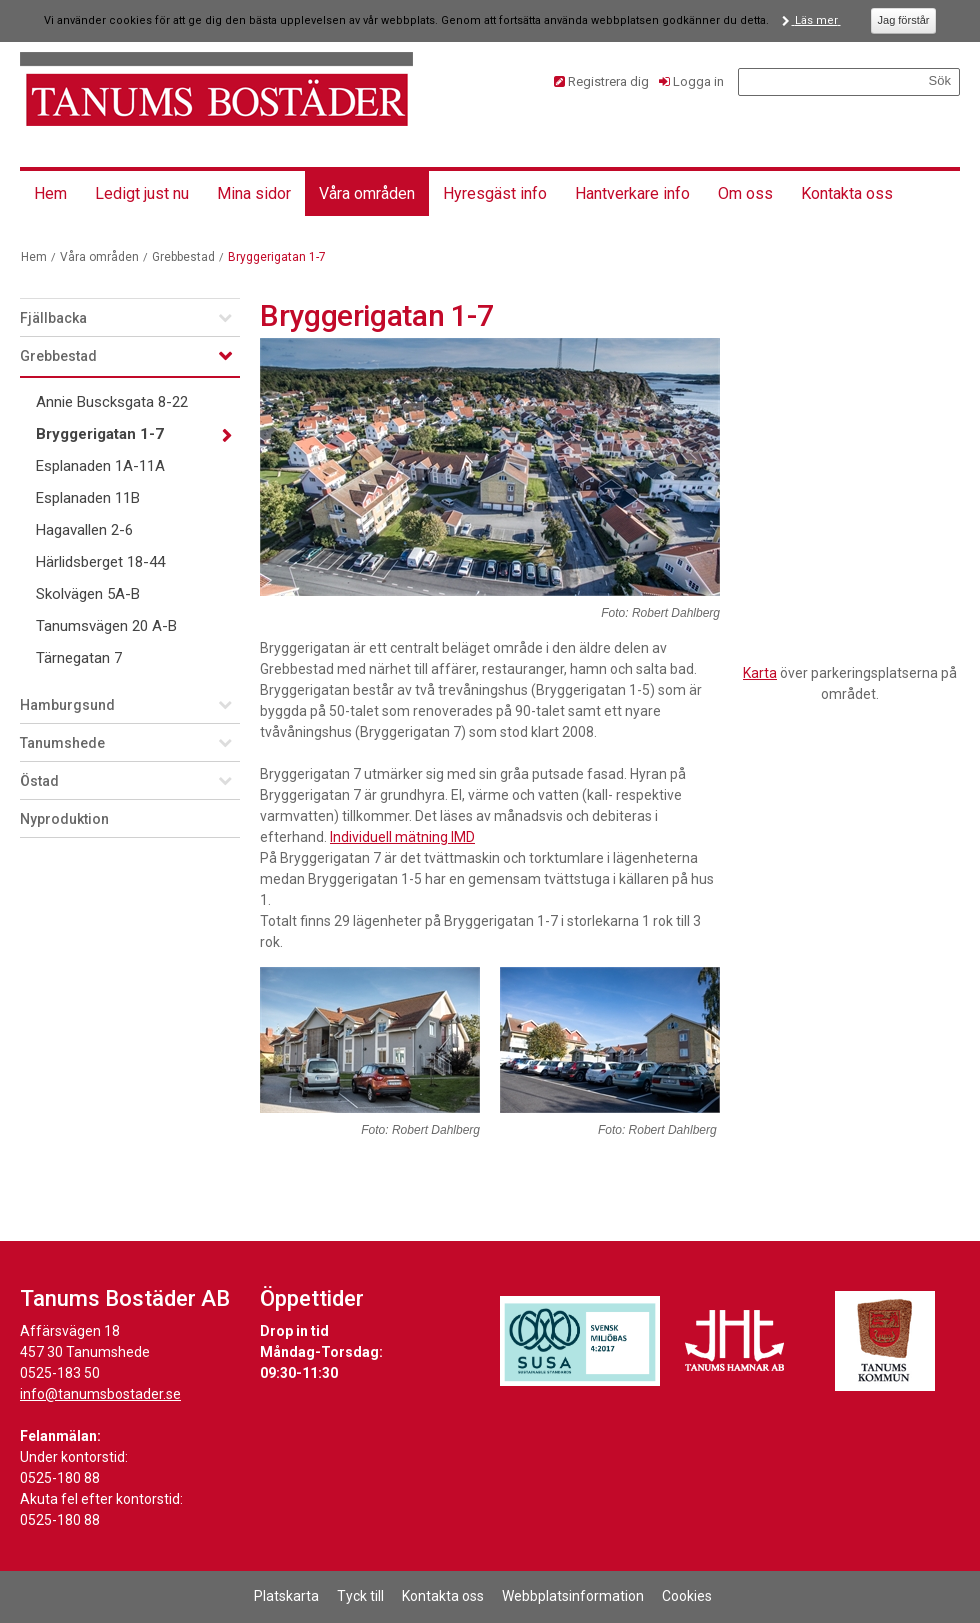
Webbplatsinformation (573, 1596)
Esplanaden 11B (88, 498)
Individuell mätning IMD (402, 837)
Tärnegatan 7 (79, 658)
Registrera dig (608, 81)
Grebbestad (183, 257)
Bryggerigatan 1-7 (100, 434)
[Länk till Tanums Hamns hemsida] (735, 1341)
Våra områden (367, 193)
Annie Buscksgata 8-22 (112, 402)
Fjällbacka (53, 318)
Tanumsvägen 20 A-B (106, 626)
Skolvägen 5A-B (88, 594)
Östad (39, 781)
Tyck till (360, 1596)
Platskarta (286, 1596)
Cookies (687, 1596)
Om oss (745, 193)
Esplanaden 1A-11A (100, 466)
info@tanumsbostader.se (100, 1394)
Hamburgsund (67, 705)
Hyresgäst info (495, 193)
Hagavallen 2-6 (84, 530)
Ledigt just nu (142, 193)
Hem (50, 193)
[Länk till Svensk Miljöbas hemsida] (580, 1341)
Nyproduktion (64, 819)
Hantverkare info (632, 193)
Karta (760, 673)
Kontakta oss (847, 193)
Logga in (698, 81)
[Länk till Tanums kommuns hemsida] (885, 1341)
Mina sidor (254, 193)
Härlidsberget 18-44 (100, 562)
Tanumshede (62, 743)
